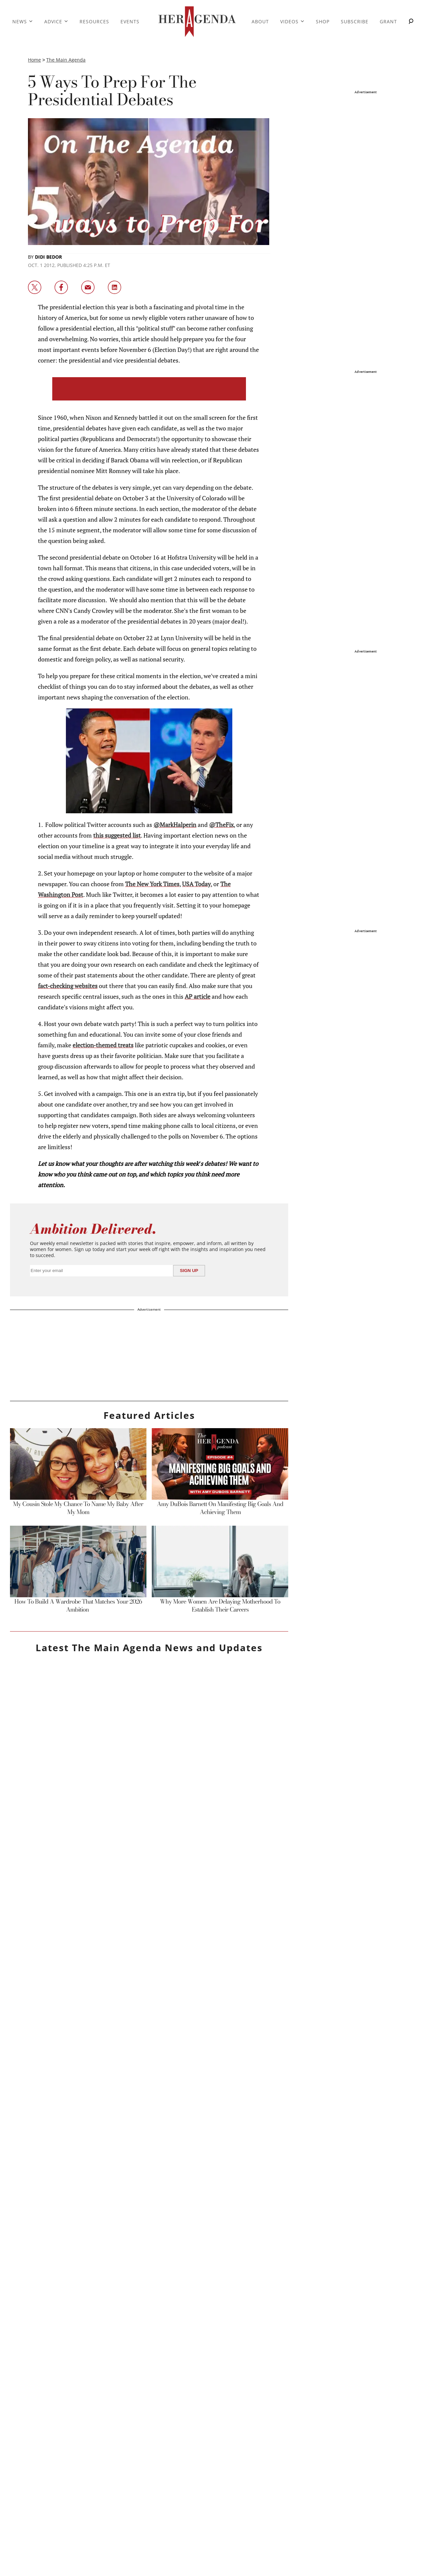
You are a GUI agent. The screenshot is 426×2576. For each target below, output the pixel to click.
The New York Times (152, 884)
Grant (388, 21)
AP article (197, 996)
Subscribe (354, 21)
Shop (322, 21)
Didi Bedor (48, 257)
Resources (94, 21)
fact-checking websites (68, 986)
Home (34, 60)
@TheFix (221, 825)
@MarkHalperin (174, 825)
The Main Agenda (66, 60)
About (260, 21)
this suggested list (117, 835)
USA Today (196, 884)
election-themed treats (103, 1045)
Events (129, 21)
